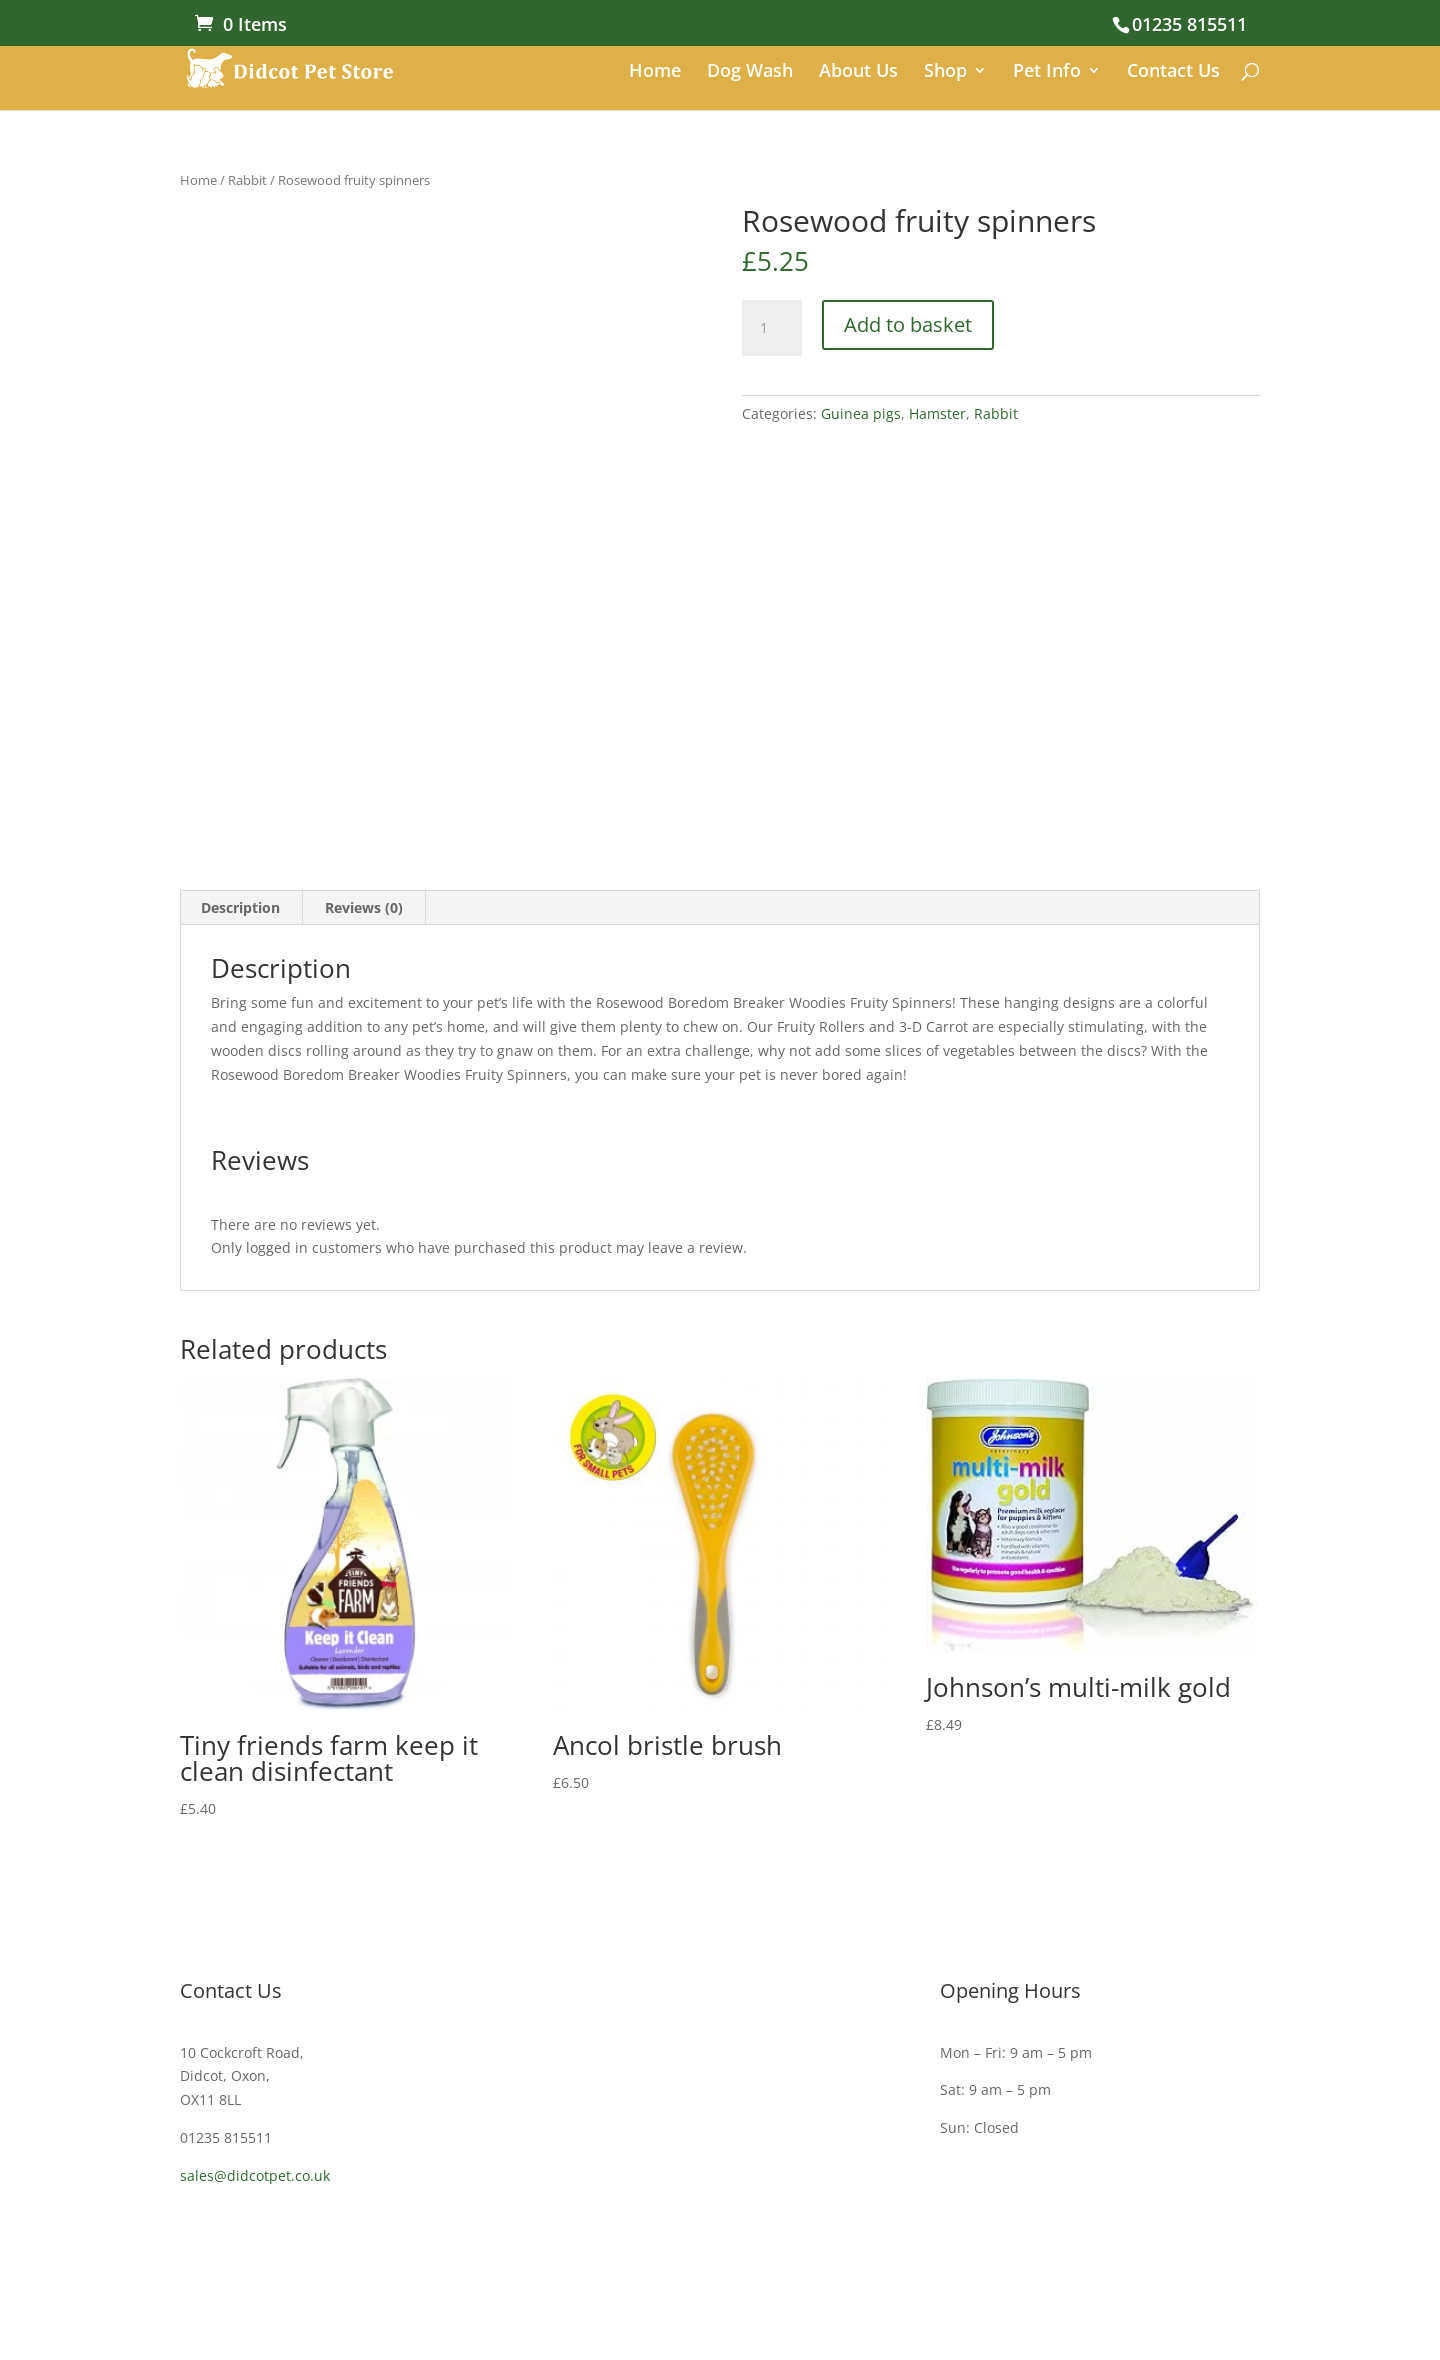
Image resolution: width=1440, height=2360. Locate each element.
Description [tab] (240, 907)
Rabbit (247, 180)
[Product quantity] (772, 328)
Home (655, 72)
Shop (945, 72)
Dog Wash (750, 72)
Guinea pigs (861, 413)
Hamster (937, 413)
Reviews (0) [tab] (364, 907)
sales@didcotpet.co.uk (255, 2175)
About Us (858, 72)
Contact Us (1173, 72)
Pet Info (1047, 72)
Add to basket (908, 324)
